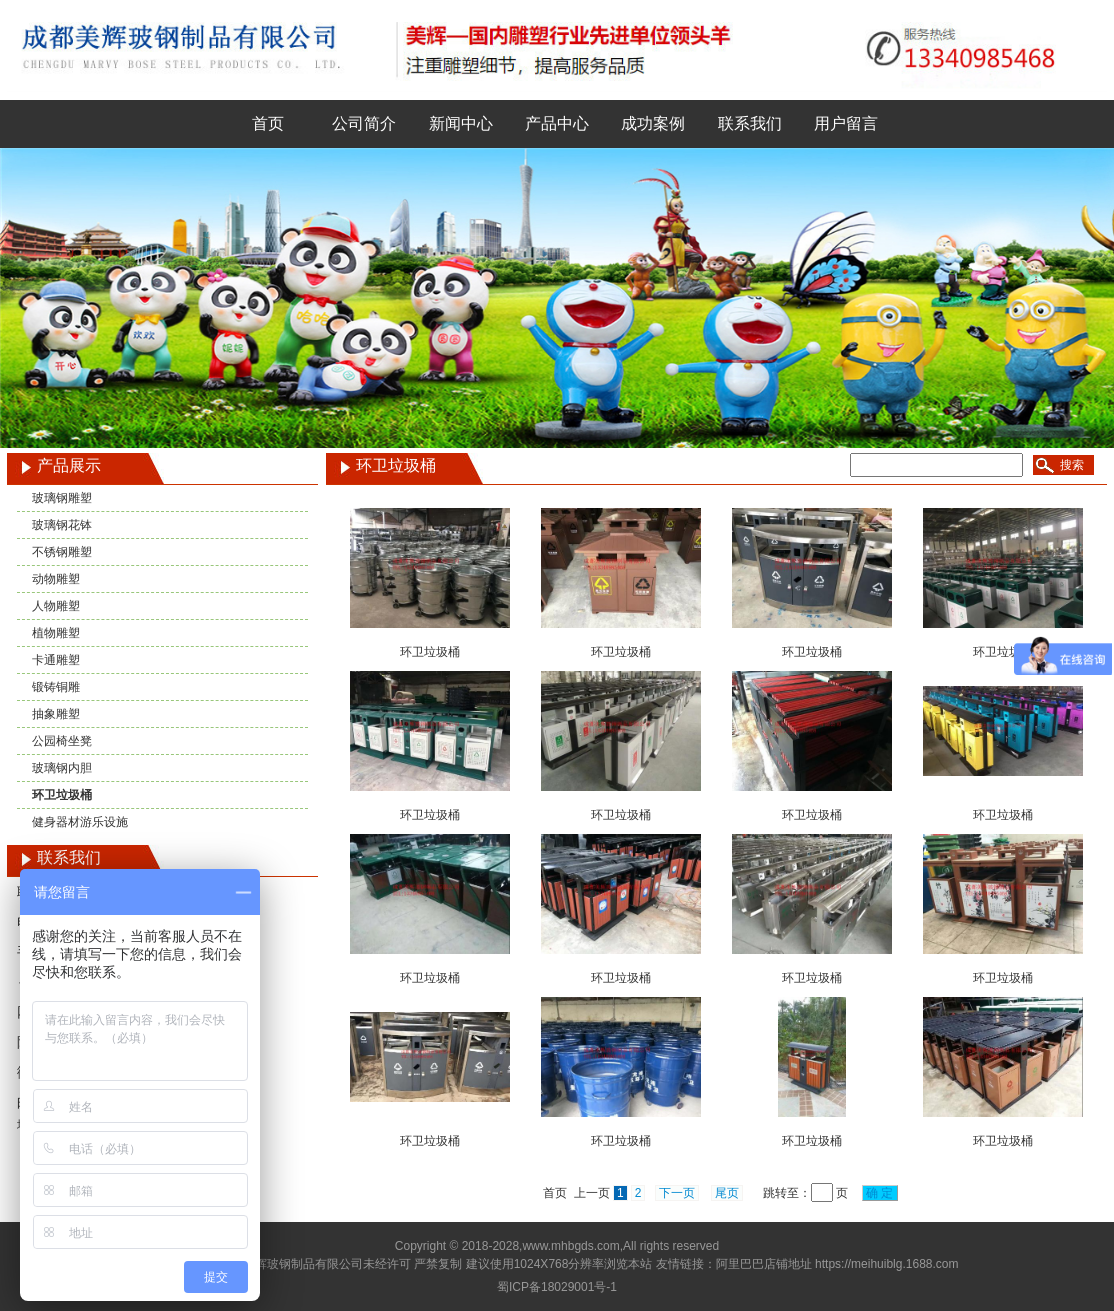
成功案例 (653, 123)
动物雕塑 (56, 579)
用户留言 (846, 123)
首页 (268, 123)
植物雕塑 (56, 633)
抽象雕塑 (56, 714)
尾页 (727, 1193)
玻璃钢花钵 (62, 525)
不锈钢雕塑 (62, 552)
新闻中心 (461, 123)
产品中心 (557, 123)
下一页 (677, 1193)
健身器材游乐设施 (80, 822)
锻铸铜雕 (56, 687)
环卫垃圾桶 (62, 795)
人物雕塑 (56, 606)
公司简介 (364, 123)
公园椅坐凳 (62, 741)
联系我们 (750, 123)
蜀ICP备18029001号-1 (557, 1287)
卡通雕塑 (56, 660)
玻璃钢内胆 (62, 768)
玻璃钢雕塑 (62, 498)
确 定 (880, 1193)
